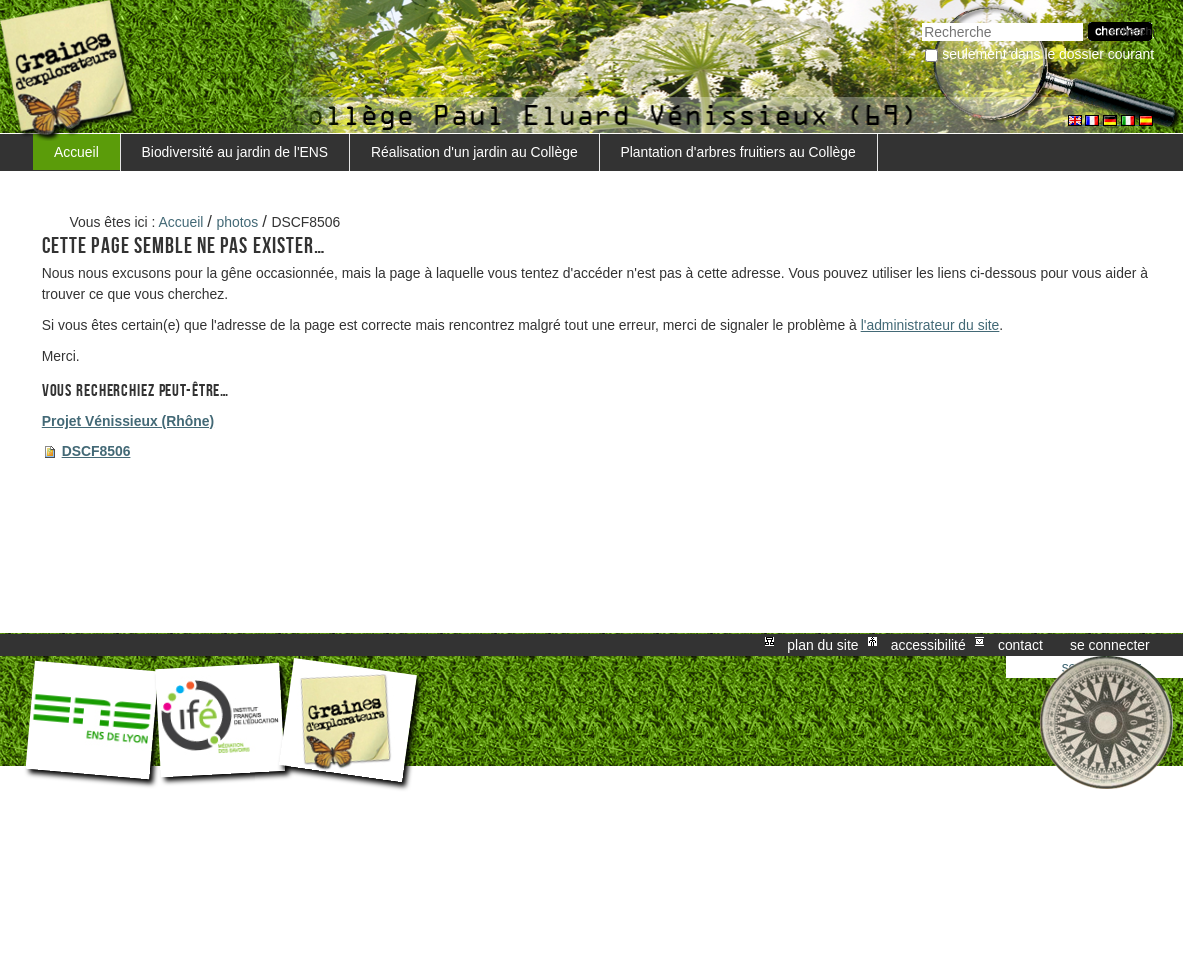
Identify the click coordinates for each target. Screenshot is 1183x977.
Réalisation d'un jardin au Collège (474, 152)
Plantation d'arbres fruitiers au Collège (737, 152)
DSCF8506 (96, 451)
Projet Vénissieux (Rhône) (128, 421)
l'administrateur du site (930, 325)
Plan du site (822, 645)
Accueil (76, 152)
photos (238, 222)
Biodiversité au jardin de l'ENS (235, 152)
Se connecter (1110, 645)
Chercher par (921, 20)
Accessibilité (928, 645)
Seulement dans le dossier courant (1048, 54)
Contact (1020, 645)
